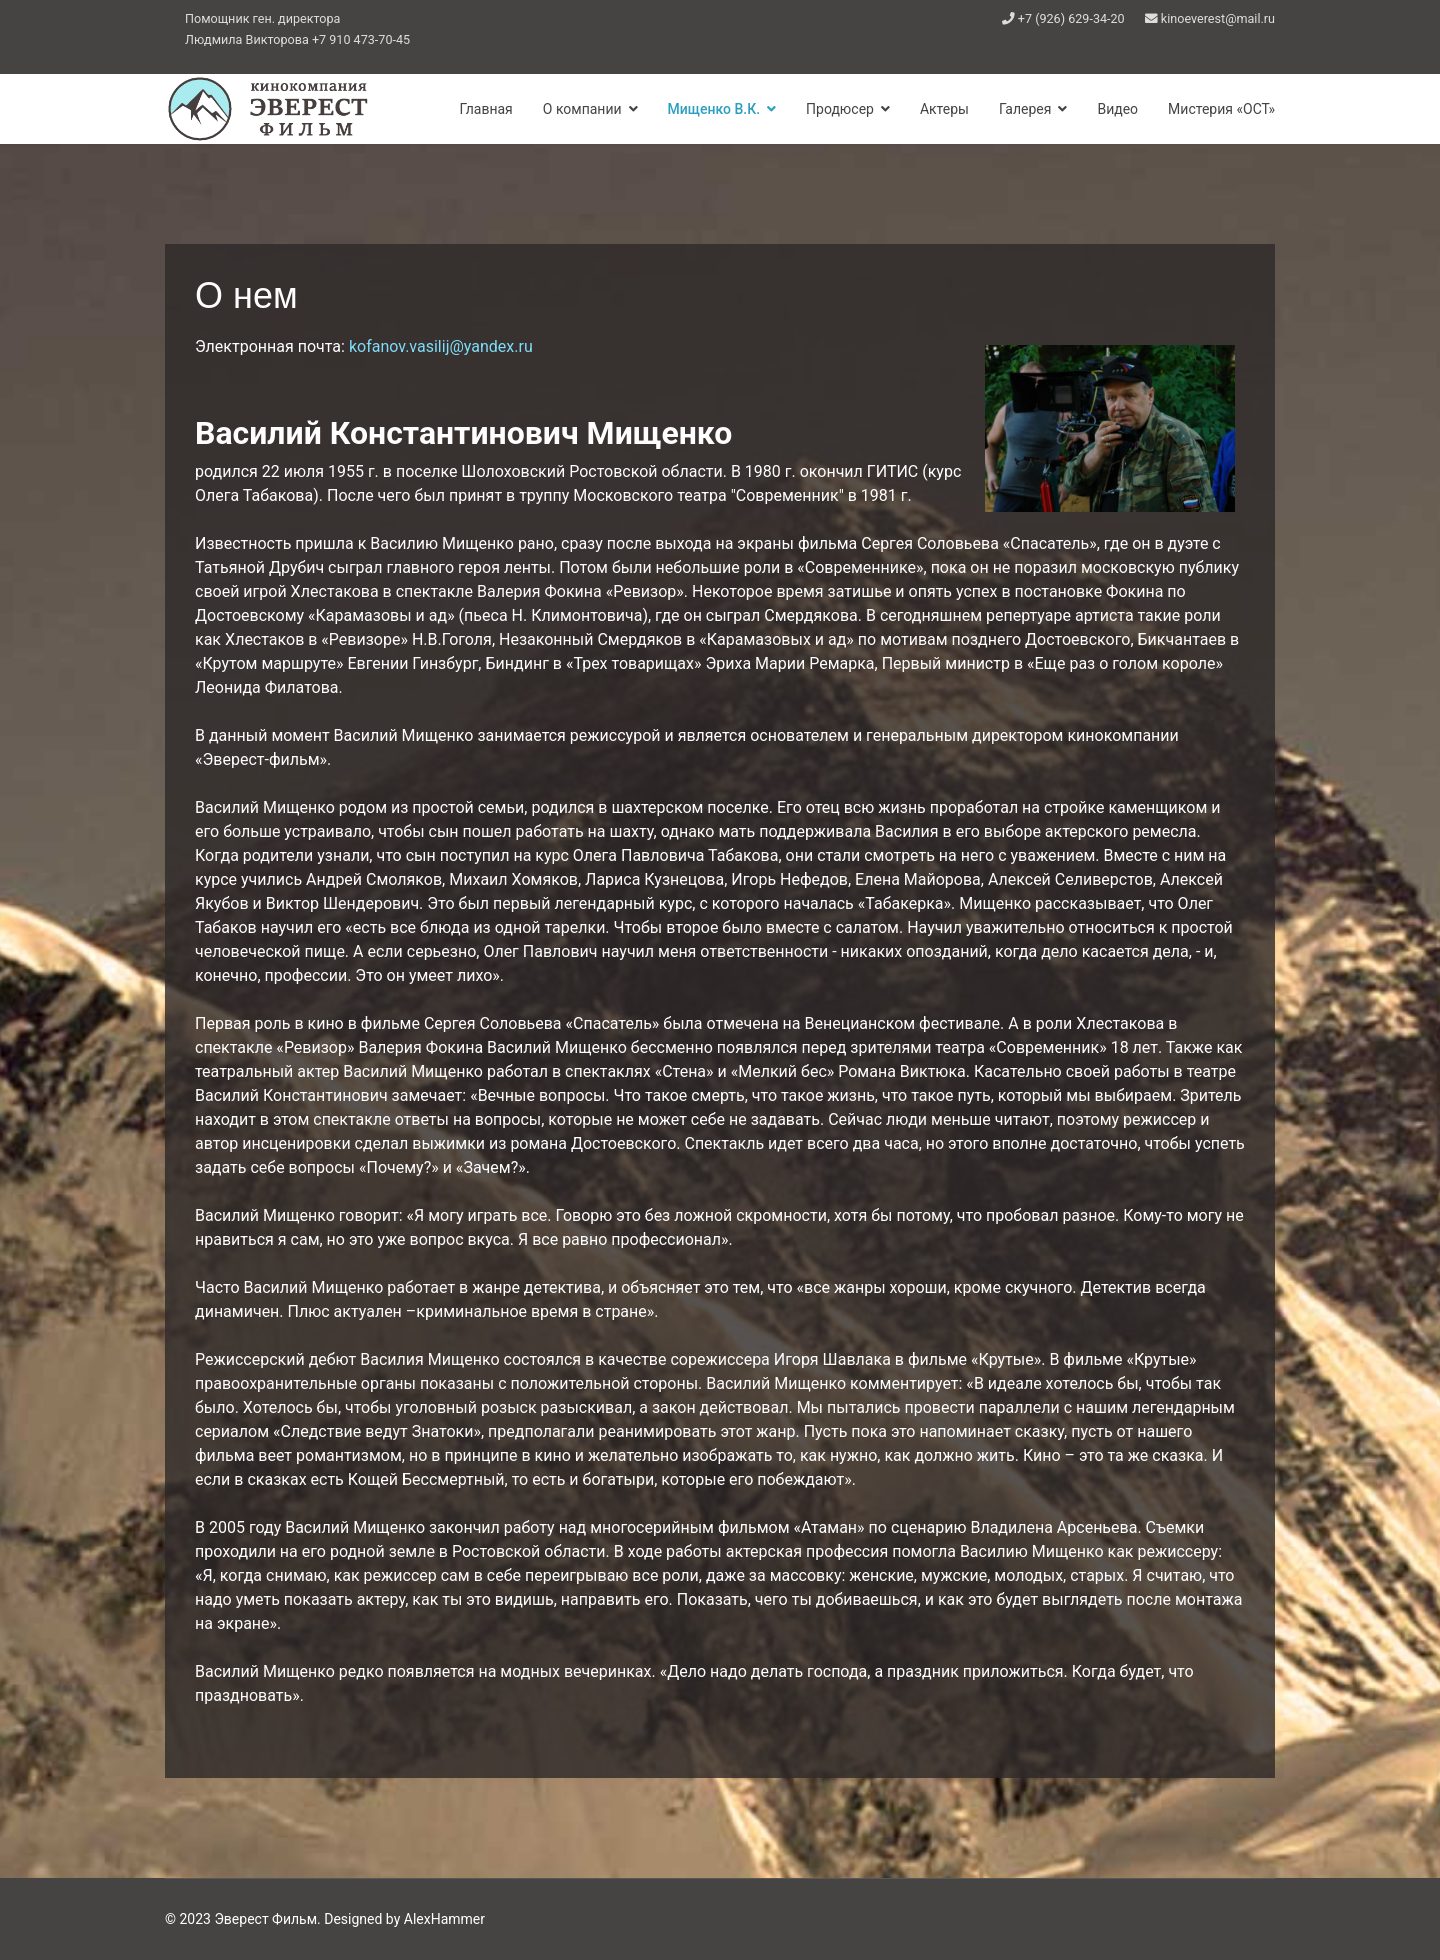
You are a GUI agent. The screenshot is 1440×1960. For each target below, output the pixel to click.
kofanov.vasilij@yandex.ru (441, 346)
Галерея (1025, 109)
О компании (582, 109)
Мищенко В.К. (714, 109)
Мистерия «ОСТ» (1221, 109)
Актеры (944, 109)
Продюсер (840, 109)
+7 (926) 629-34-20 (1071, 18)
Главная (486, 109)
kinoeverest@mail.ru (1218, 18)
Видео (1117, 109)
